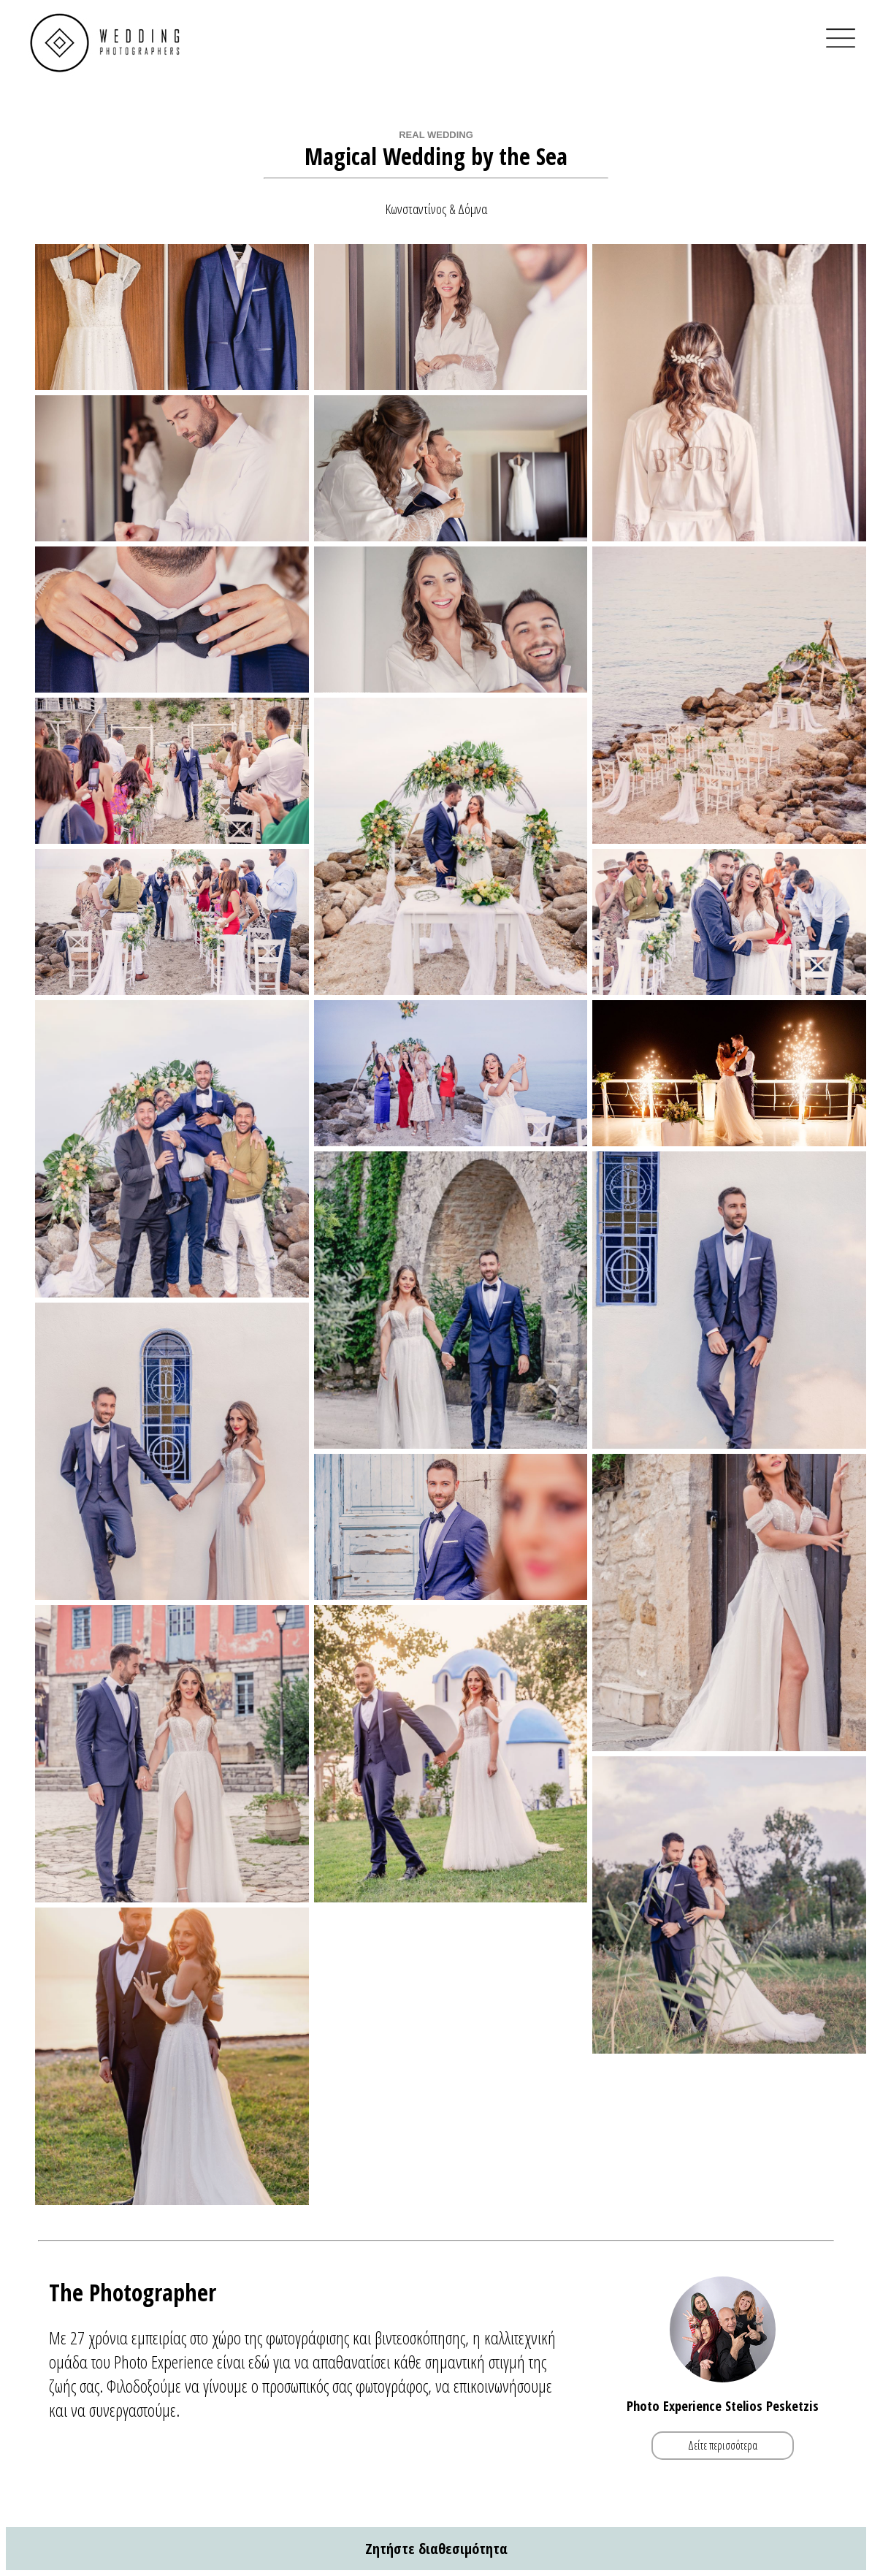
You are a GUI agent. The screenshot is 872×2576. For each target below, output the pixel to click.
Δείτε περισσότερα (722, 2446)
